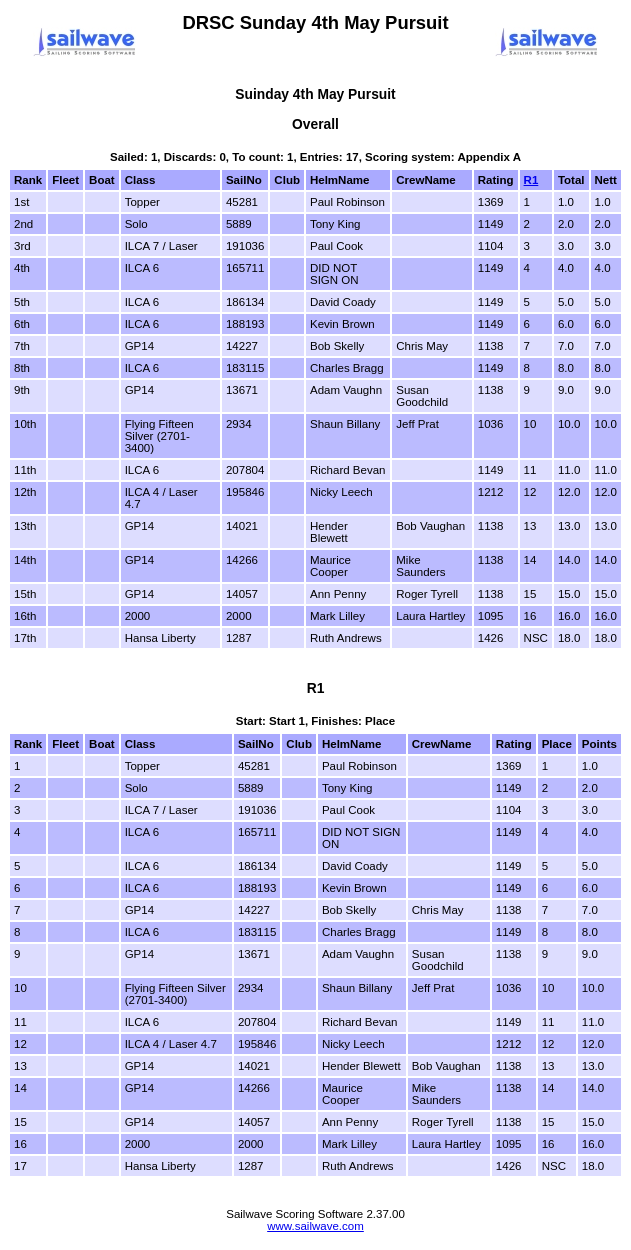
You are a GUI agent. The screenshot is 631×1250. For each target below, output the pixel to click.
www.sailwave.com (315, 1226)
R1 (531, 180)
